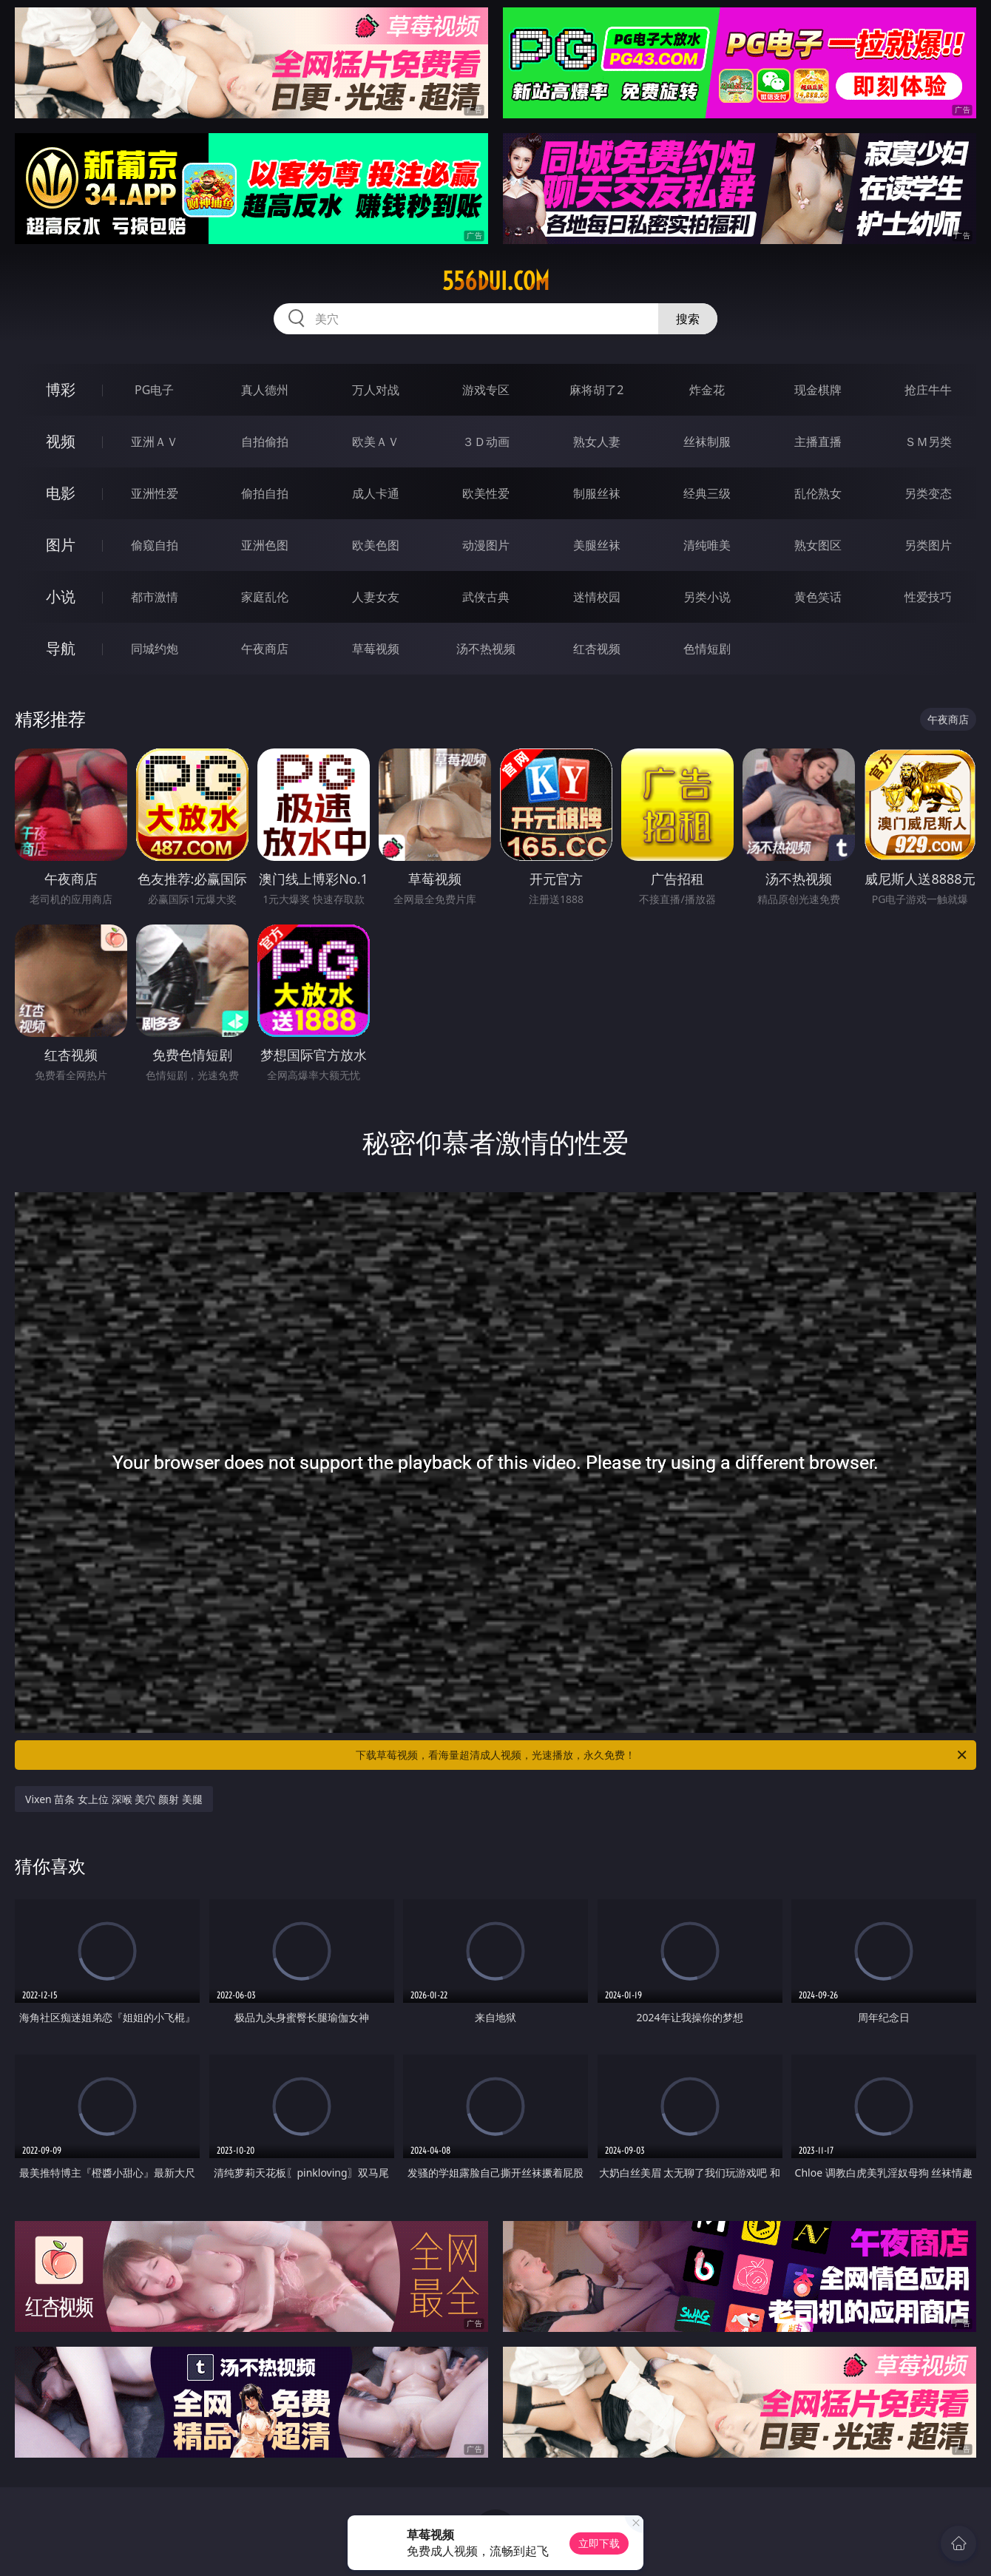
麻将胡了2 (596, 390)
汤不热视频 (485, 648)
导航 (60, 648)
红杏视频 (596, 648)
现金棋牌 (818, 390)
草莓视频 (375, 648)
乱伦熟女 (818, 493)
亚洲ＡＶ (154, 441)
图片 (60, 545)
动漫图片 (486, 545)
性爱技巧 (928, 597)
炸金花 (707, 390)
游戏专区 (486, 390)
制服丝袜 (596, 493)
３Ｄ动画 (486, 441)
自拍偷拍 (264, 441)
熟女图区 (818, 545)
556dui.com (495, 281)
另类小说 (707, 597)
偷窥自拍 (154, 545)
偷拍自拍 (264, 493)
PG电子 (154, 390)
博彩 (60, 389)
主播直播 (818, 441)
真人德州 (264, 390)
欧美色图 (375, 545)
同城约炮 (154, 648)
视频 (60, 441)
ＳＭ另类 (928, 441)
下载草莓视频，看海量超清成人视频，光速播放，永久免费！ (662, 1755)
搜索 (688, 319)
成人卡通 (375, 493)
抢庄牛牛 (928, 390)
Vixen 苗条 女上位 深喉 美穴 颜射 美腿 (114, 1799)
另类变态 (928, 493)
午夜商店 (264, 648)
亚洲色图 (264, 545)
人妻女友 (375, 597)
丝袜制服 (707, 441)
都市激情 (154, 597)
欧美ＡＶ (375, 441)
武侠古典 (486, 597)
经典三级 (707, 493)
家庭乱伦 (264, 597)
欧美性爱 (486, 493)
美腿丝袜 (596, 545)
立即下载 (599, 2543)
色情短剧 (707, 648)
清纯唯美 (707, 545)
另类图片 (928, 545)
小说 (60, 596)
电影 (60, 493)
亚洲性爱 (154, 493)
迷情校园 (596, 597)
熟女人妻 (596, 441)
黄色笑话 (818, 597)
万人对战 (375, 390)
